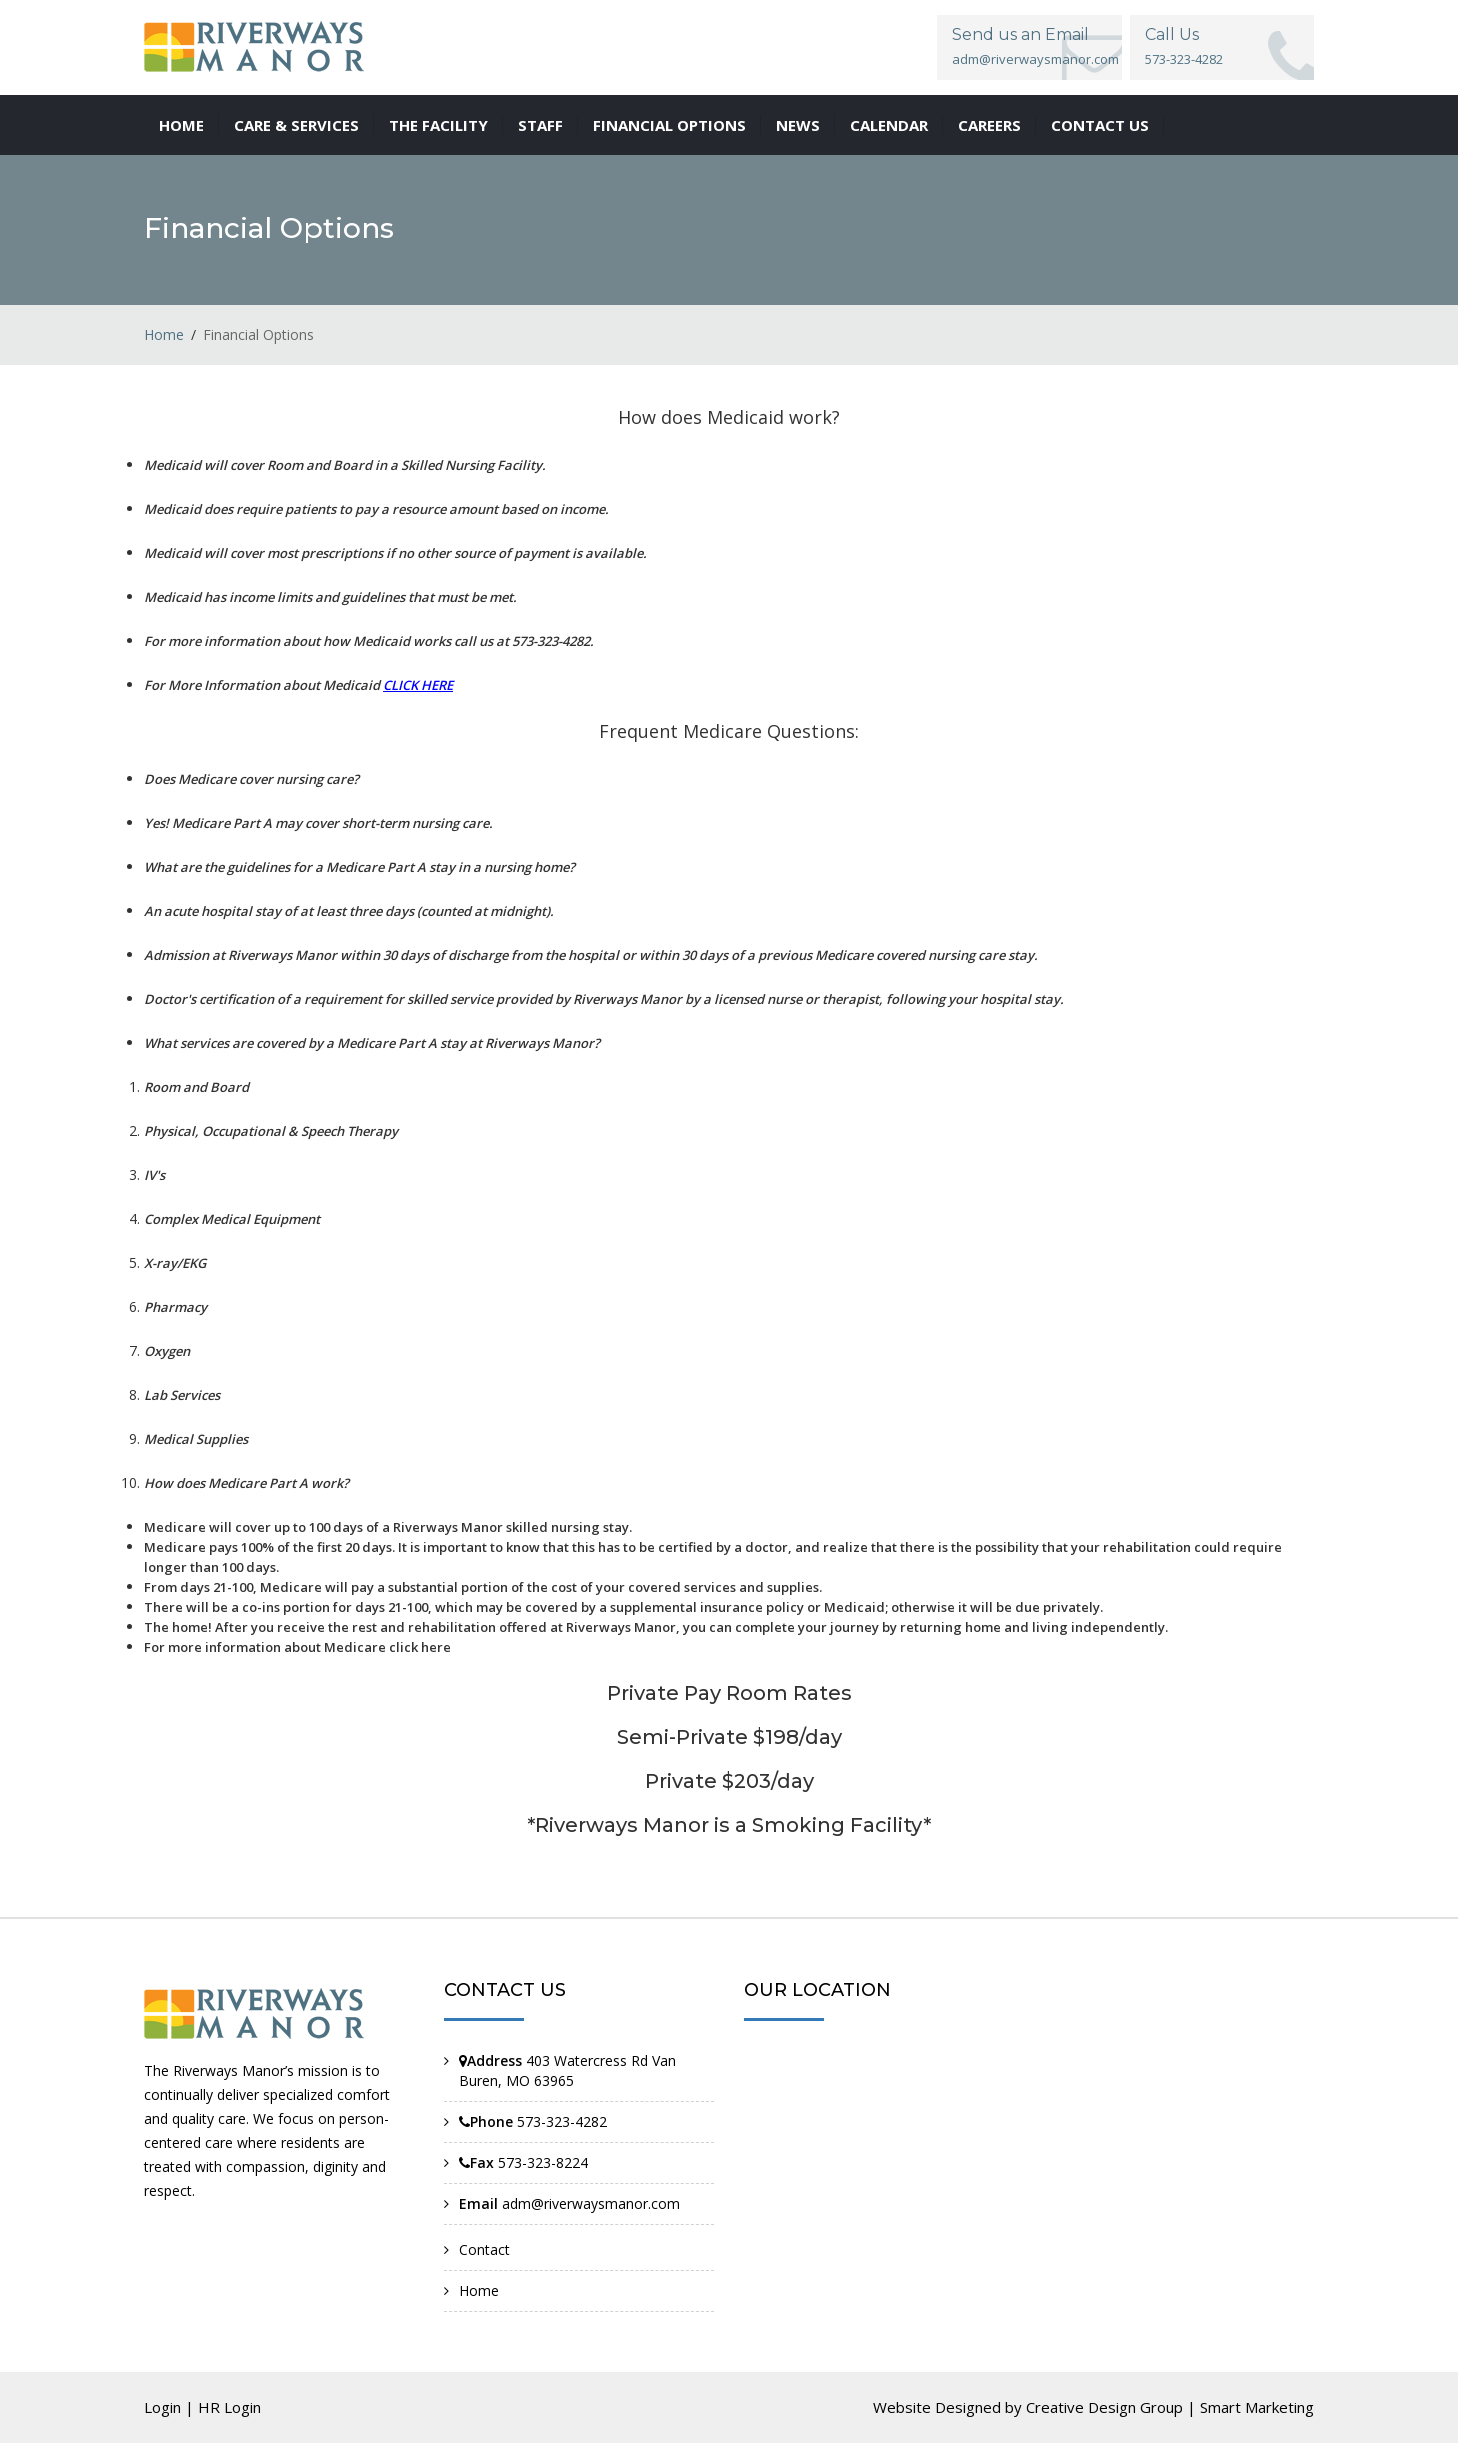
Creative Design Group (1104, 2407)
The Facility (438, 125)
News (798, 125)
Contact (484, 2249)
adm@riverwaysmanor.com (1035, 59)
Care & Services (296, 125)
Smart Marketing (1257, 2407)
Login (162, 2407)
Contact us (1100, 125)
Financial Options (669, 125)
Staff (540, 125)
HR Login (229, 2407)
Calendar (889, 125)
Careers (989, 125)
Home (181, 125)
